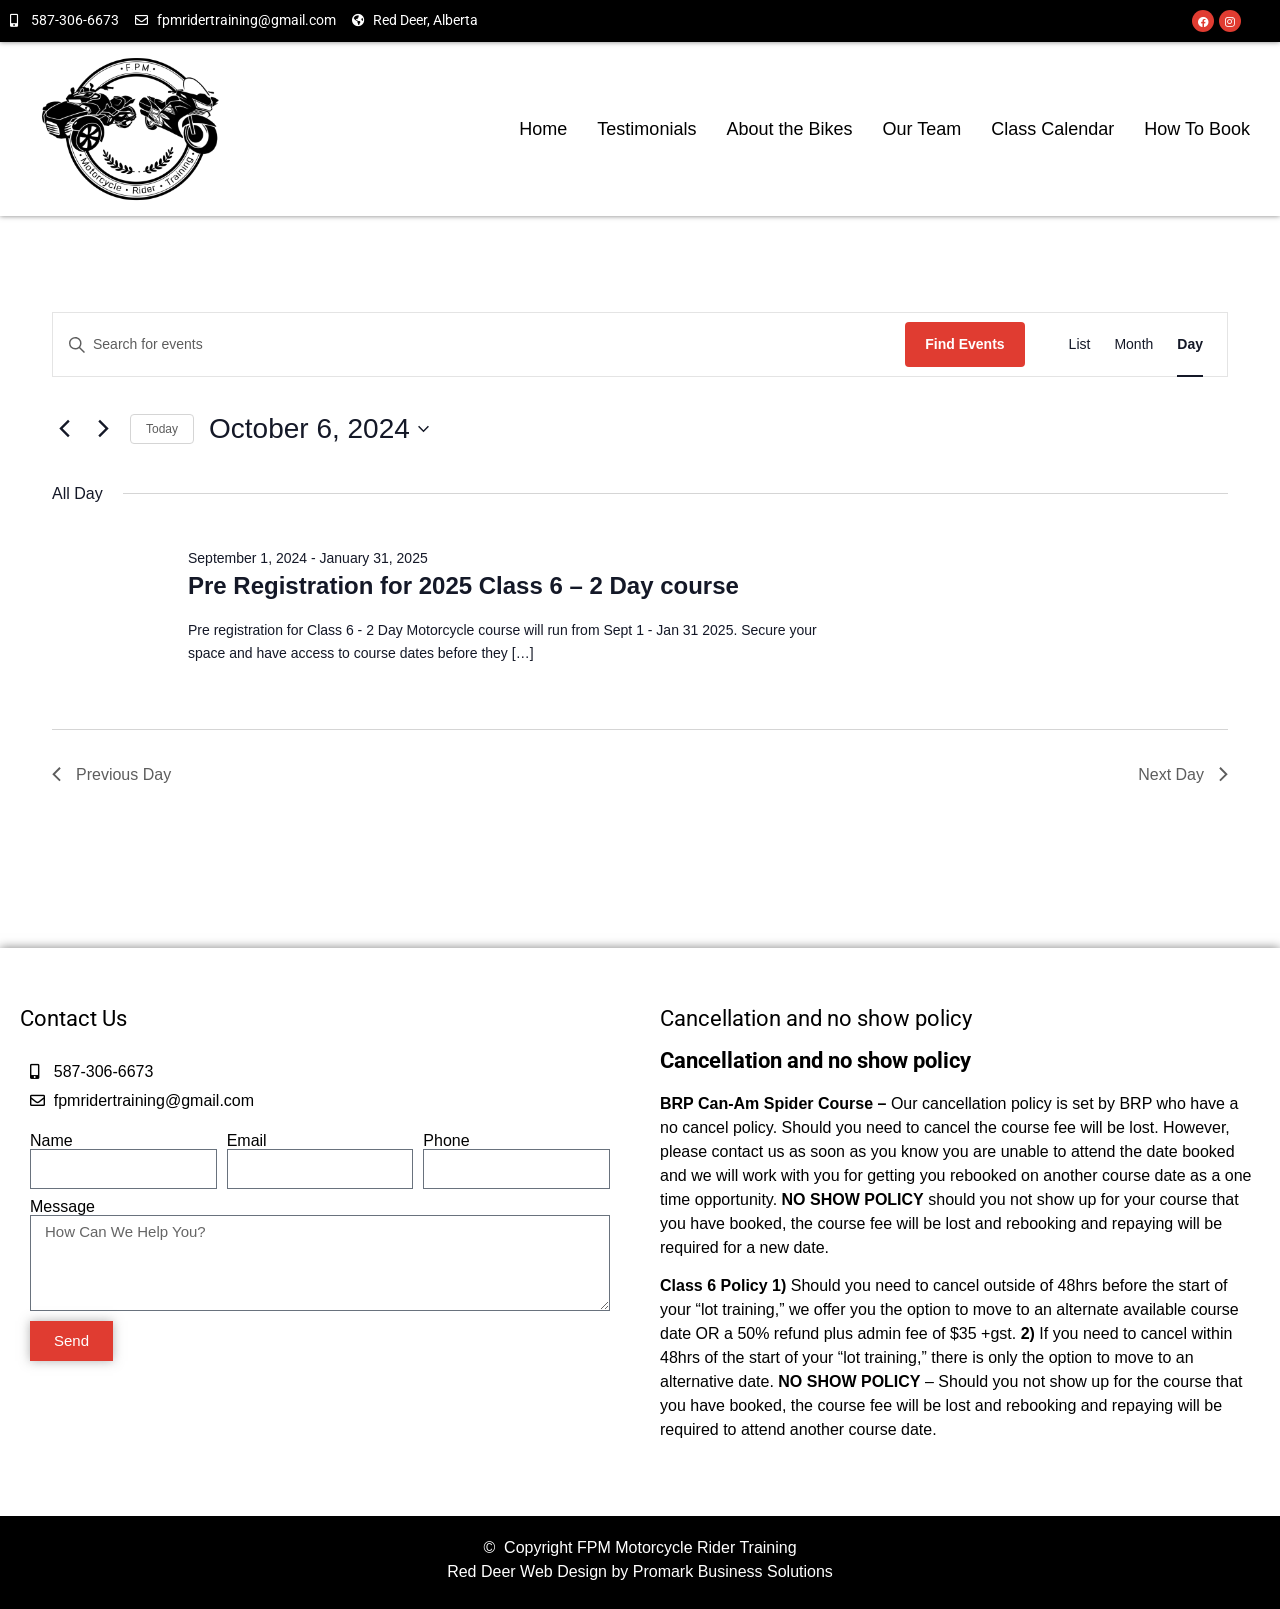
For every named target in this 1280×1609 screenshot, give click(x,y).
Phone (446, 1141)
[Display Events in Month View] (1133, 344)
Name (51, 1141)
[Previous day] (64, 429)
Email (247, 1141)
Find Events (964, 344)
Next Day (1183, 774)
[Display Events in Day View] (1190, 344)
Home (543, 129)
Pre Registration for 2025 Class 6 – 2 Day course (463, 585)
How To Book (1197, 129)
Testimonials (646, 129)
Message (62, 1207)
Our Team (922, 129)
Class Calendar (1052, 129)
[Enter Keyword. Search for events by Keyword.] (479, 344)
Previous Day (111, 774)
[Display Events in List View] (1080, 344)
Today (162, 429)
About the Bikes (789, 129)
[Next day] (103, 429)
